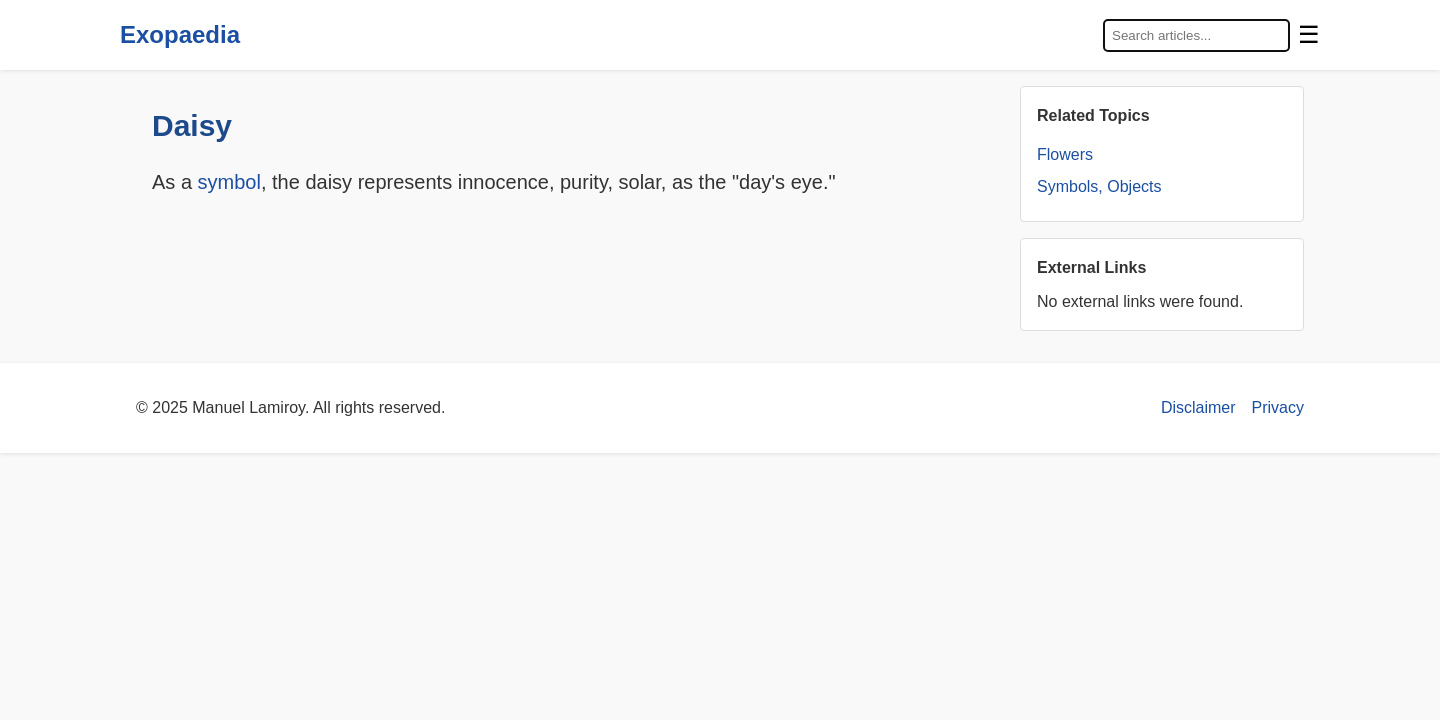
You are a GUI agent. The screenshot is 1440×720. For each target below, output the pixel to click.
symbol (229, 182)
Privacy (1278, 407)
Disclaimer (1198, 407)
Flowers (1065, 154)
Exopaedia (180, 34)
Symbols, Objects (1099, 186)
